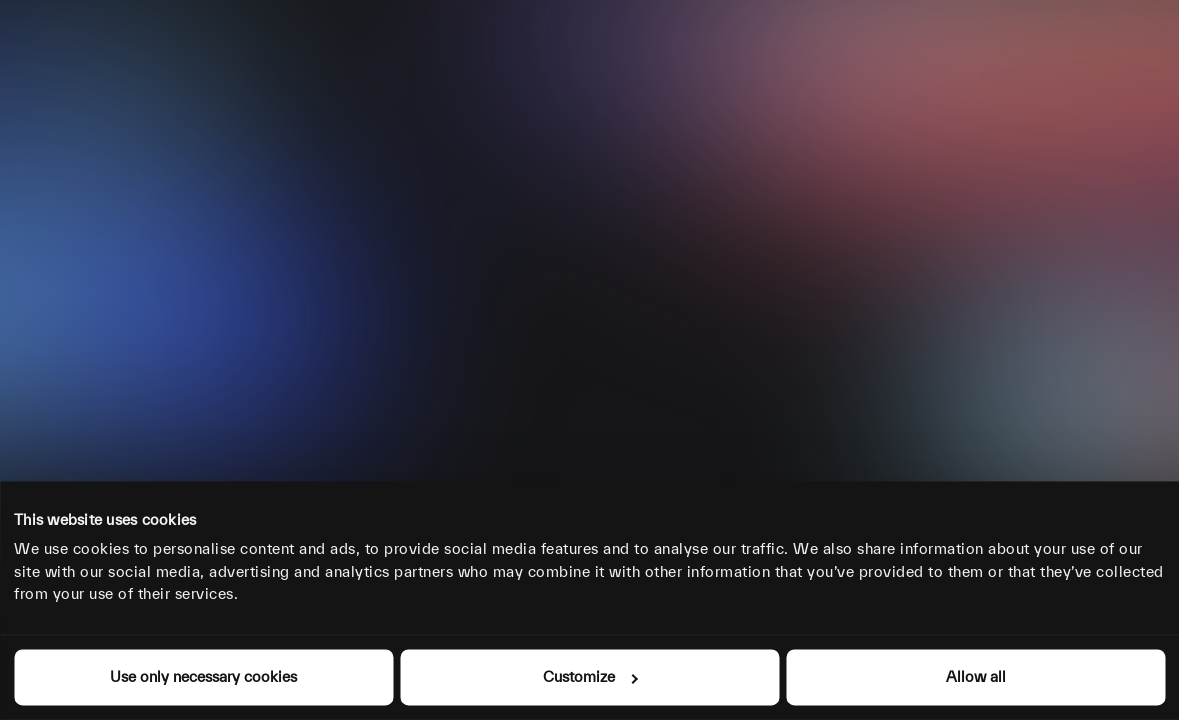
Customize (590, 676)
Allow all (976, 676)
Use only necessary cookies (203, 676)
